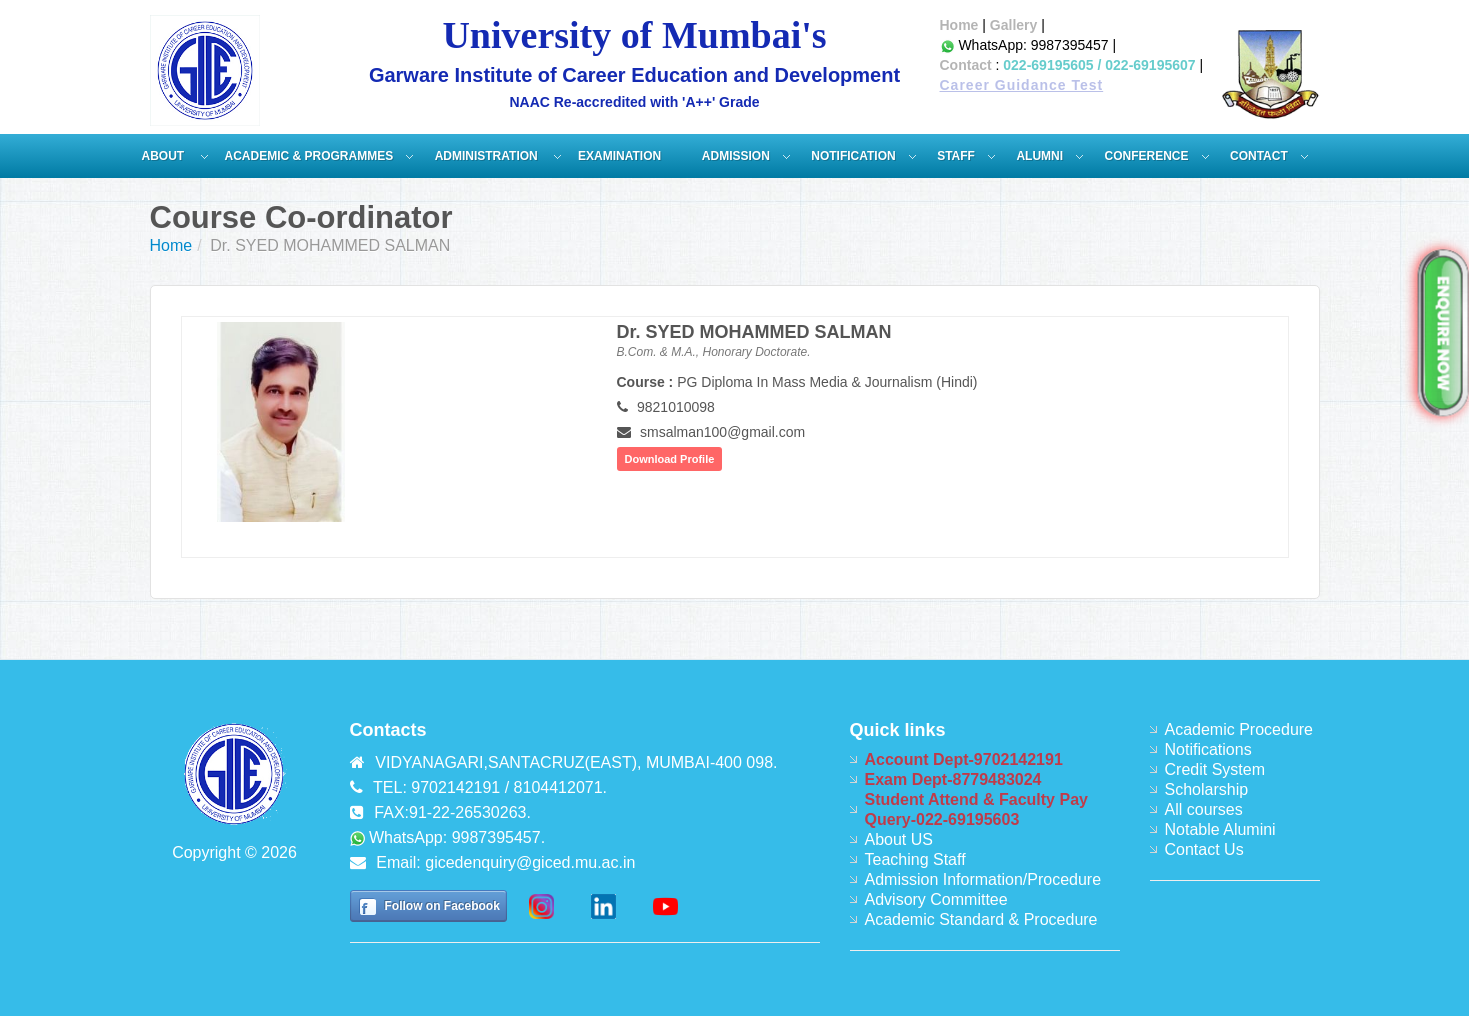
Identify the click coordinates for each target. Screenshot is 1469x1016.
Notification (853, 156)
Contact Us (1204, 849)
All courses (1204, 809)
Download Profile (670, 459)
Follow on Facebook (442, 906)
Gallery (1013, 25)
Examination (619, 156)
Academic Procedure (1239, 729)
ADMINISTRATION (488, 156)
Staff (956, 156)
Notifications (1208, 749)
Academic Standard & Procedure (981, 919)
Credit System (1215, 769)
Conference (1147, 156)
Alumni (1039, 156)
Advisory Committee (936, 899)
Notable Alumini (1220, 829)
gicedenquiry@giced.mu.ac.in (530, 862)
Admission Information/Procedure (983, 879)
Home (959, 25)
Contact (966, 65)
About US (899, 839)
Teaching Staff (915, 859)
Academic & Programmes (309, 156)
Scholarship (1207, 789)
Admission (736, 156)
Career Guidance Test (1022, 85)
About (165, 156)
